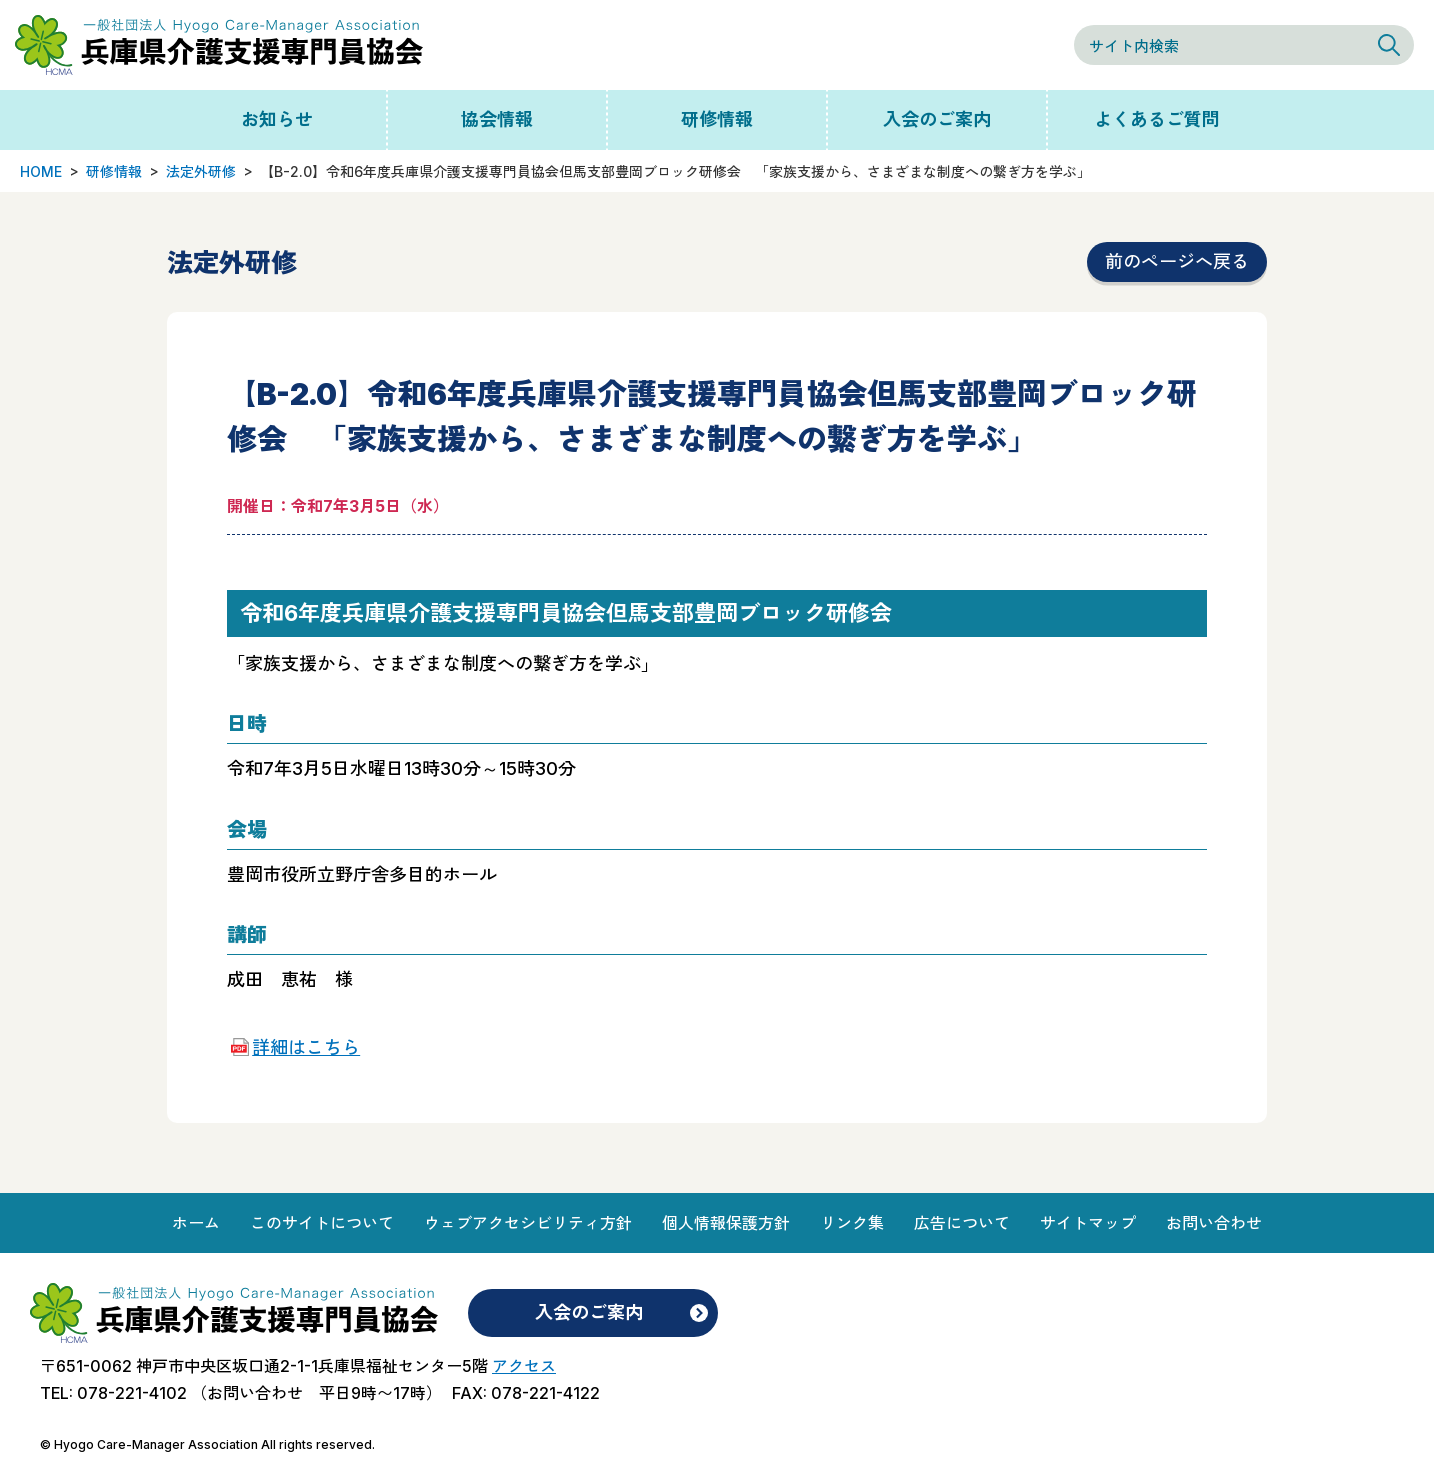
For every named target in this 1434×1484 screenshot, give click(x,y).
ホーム (196, 1223)
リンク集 (852, 1223)
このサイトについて (322, 1223)
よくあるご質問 (1157, 119)
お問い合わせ (1214, 1223)
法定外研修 (201, 171)
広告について (962, 1223)
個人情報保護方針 (726, 1223)
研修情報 (717, 119)
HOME (41, 171)
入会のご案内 (937, 119)
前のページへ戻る (1177, 261)
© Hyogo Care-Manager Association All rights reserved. (207, 1444)
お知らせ (277, 119)
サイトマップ (1088, 1223)
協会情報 (497, 119)
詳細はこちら (306, 1047)
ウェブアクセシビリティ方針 (528, 1223)
